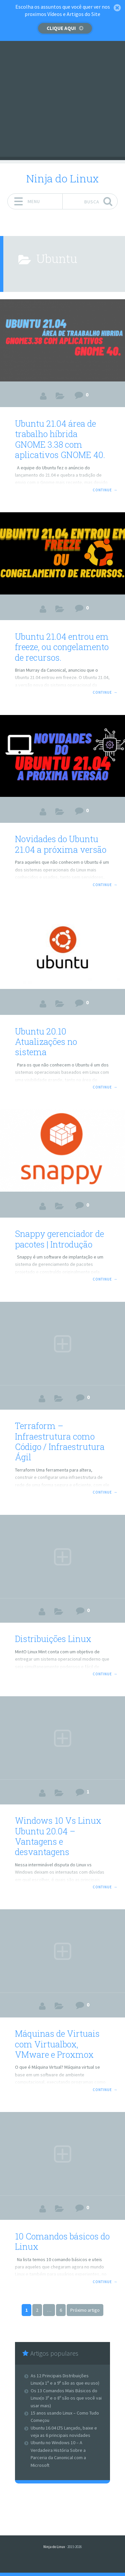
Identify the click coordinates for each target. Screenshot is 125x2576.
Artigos (60, 396)
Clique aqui (61, 28)
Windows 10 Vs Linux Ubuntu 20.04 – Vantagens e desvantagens (58, 1836)
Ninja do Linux (62, 178)
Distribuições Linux (53, 1638)
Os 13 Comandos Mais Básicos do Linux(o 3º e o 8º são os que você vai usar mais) (66, 2398)
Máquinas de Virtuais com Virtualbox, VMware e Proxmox (57, 2044)
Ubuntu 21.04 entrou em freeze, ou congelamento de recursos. (62, 647)
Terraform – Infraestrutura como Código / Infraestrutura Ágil (60, 1441)
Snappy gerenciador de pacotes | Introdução (59, 1239)
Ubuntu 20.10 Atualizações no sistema (46, 1042)
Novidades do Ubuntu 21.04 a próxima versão (60, 844)
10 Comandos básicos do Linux (62, 2241)
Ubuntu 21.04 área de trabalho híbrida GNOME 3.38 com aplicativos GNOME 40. (60, 439)
